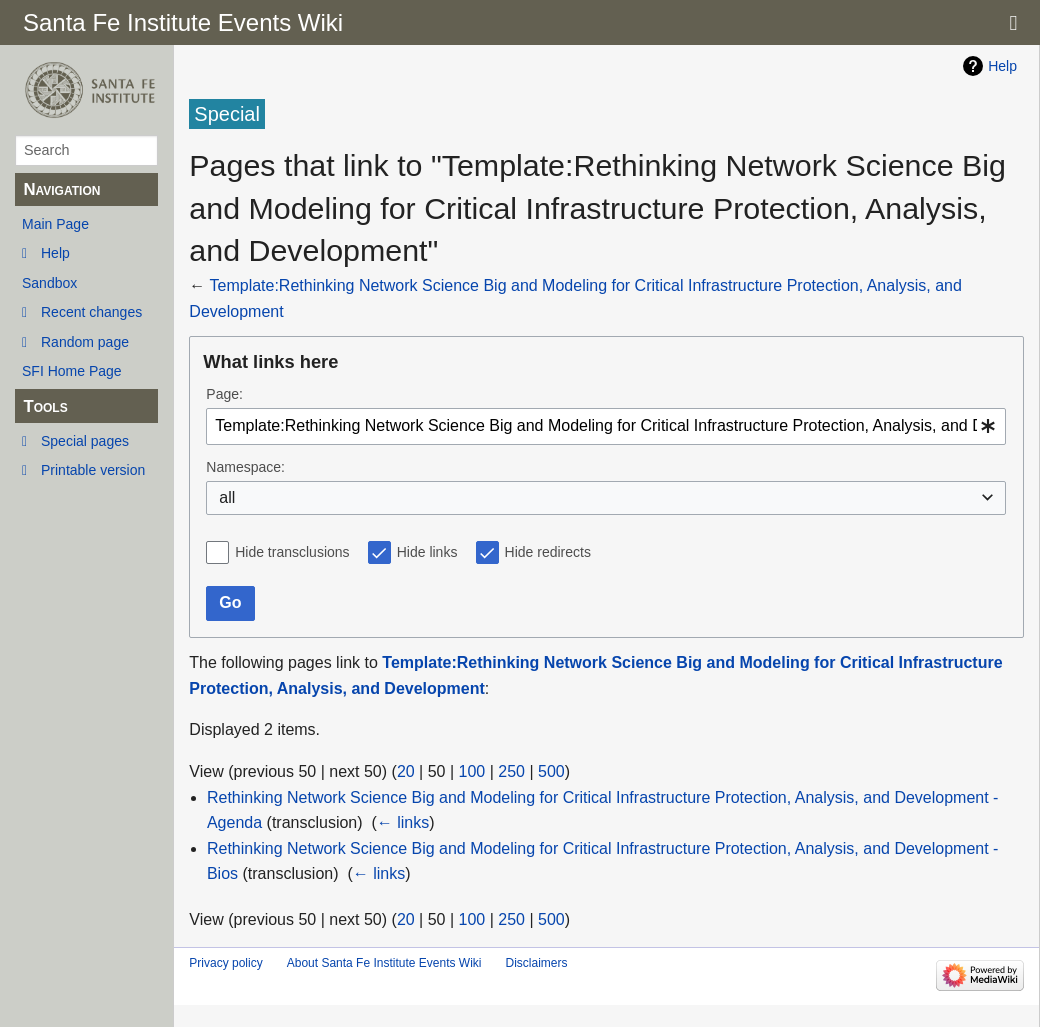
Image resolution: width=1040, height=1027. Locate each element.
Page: (224, 394)
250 (511, 771)
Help (55, 253)
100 (472, 771)
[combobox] (606, 426)
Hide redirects (548, 552)
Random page (85, 342)
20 (406, 771)
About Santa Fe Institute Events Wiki (384, 963)
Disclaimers (536, 963)
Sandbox (49, 283)
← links (403, 822)
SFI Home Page (72, 371)
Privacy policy (225, 963)
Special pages (85, 441)
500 (551, 771)
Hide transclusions (292, 552)
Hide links (427, 552)
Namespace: (245, 467)
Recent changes (91, 312)
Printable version (93, 470)
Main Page (55, 224)
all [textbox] (227, 497)
